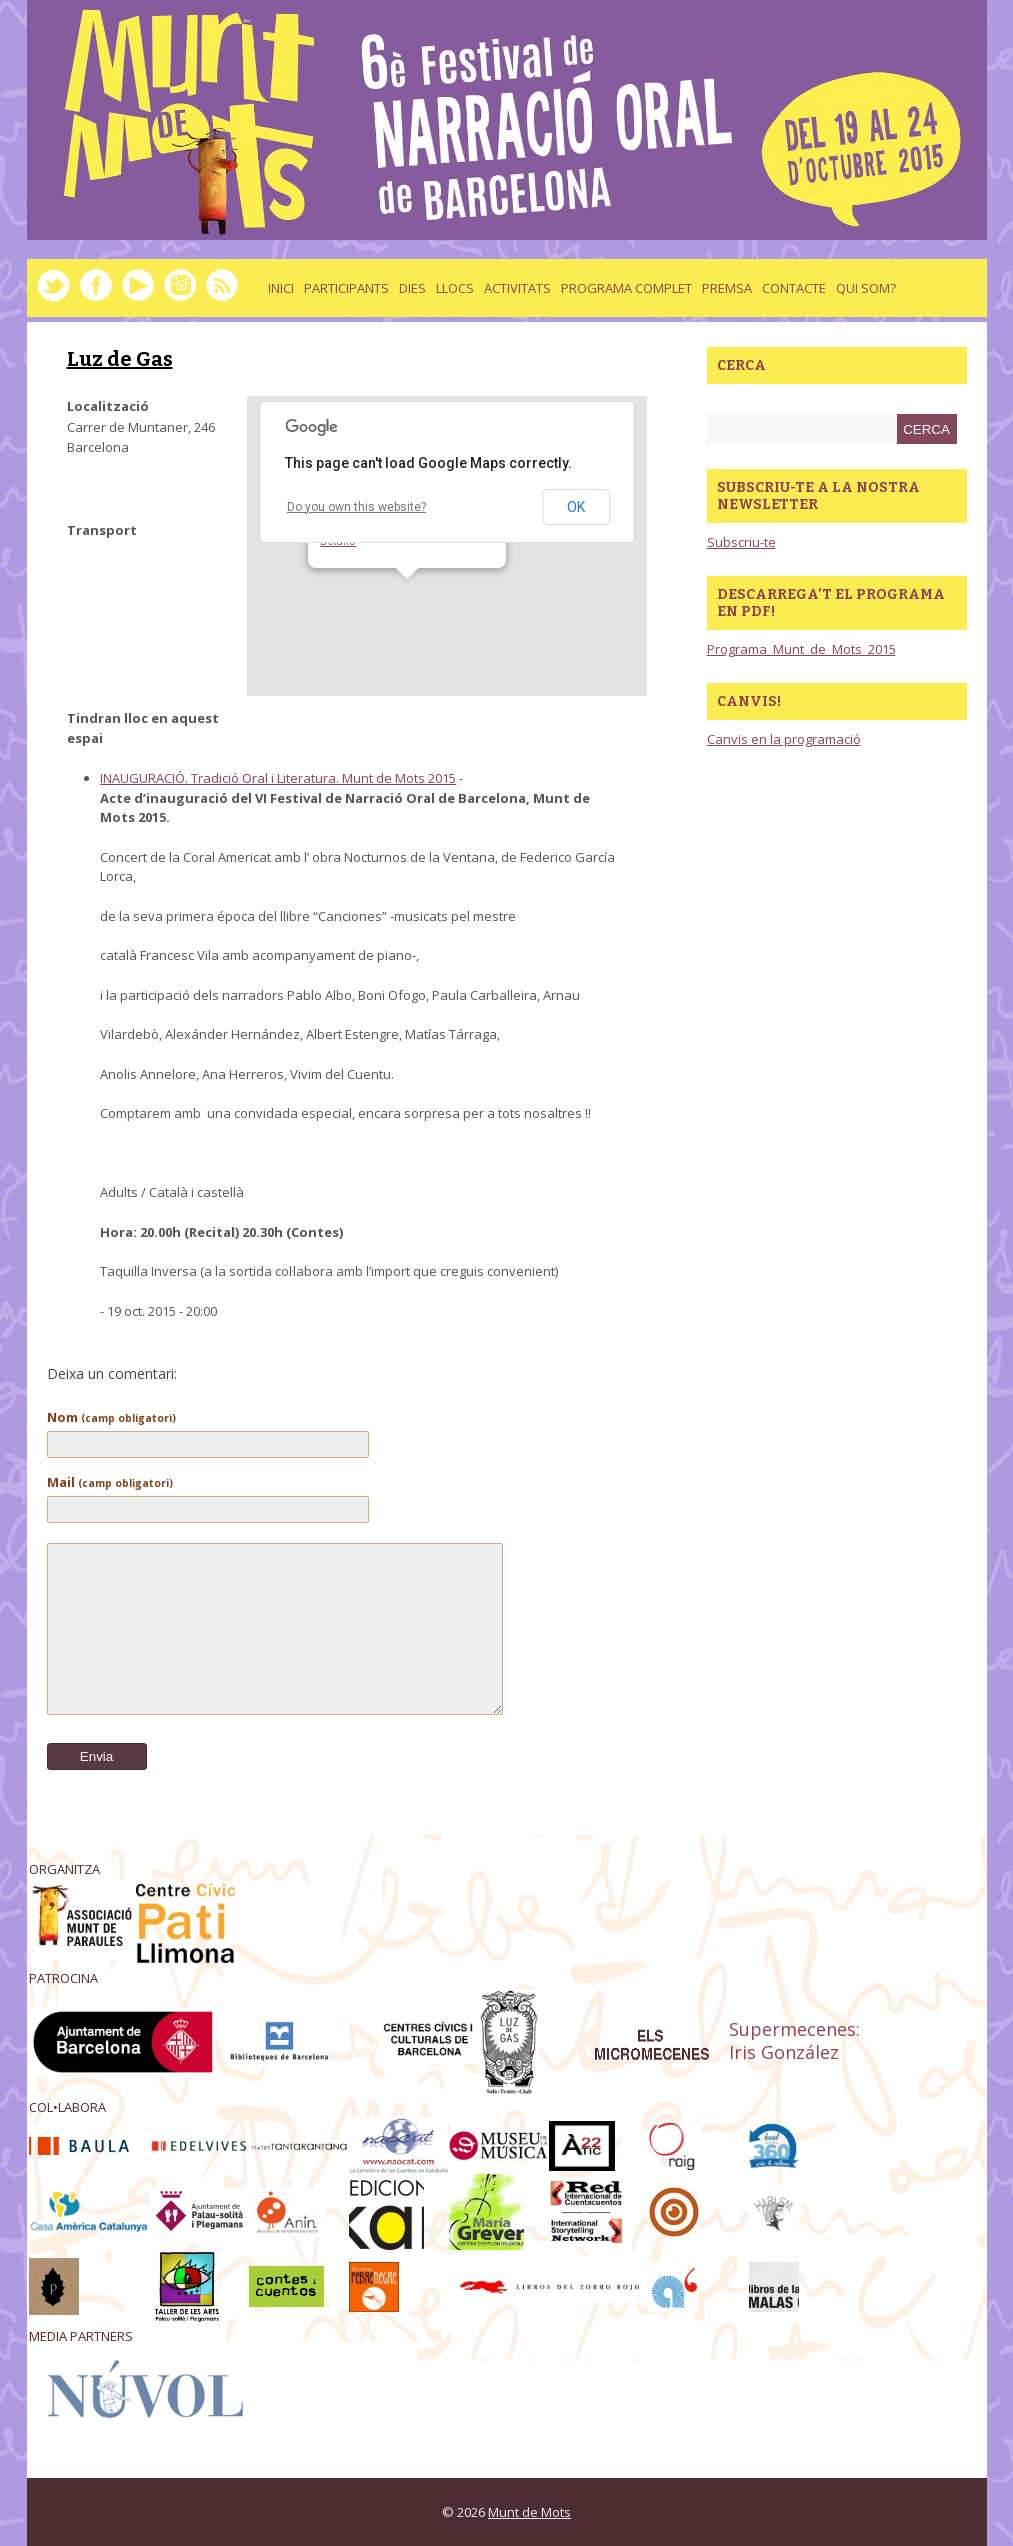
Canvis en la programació (784, 739)
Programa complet (626, 288)
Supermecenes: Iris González (794, 2040)
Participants (346, 288)
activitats (517, 288)
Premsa (727, 288)
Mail (110, 1482)
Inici (281, 288)
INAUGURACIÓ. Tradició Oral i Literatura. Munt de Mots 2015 (278, 778)
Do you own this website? (356, 507)
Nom (111, 1417)
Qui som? (866, 288)
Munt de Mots (529, 2512)
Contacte (794, 288)
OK (576, 507)
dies (412, 288)
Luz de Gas (120, 359)
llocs (455, 288)
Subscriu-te (741, 542)
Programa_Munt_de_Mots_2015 (801, 649)
